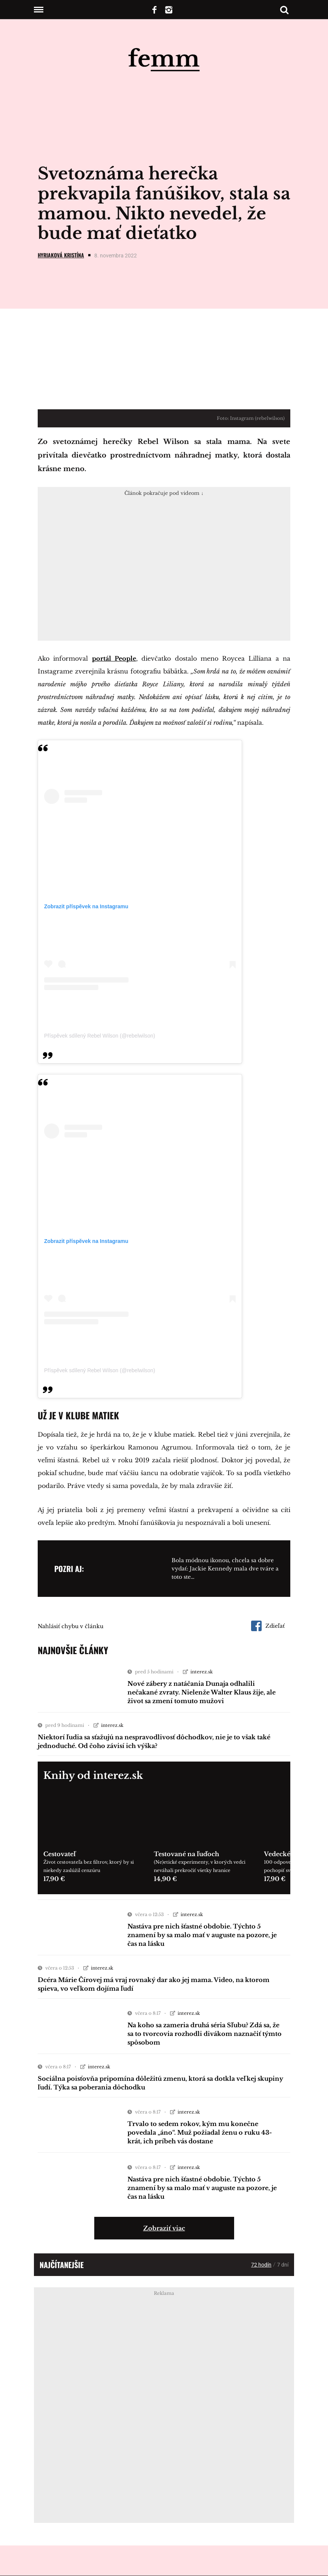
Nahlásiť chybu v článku (70, 1626)
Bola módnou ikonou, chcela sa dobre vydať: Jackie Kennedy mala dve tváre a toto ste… (225, 1568)
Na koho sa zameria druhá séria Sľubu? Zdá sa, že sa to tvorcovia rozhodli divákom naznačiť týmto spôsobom (204, 2033)
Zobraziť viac (164, 2228)
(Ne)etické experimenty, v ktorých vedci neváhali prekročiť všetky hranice (199, 1866)
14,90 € (165, 1879)
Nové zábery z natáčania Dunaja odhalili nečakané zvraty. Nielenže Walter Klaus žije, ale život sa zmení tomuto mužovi (201, 1692)
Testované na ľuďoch (186, 1854)
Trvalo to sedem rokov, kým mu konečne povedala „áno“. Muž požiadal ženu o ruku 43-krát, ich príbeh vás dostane (199, 2132)
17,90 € (54, 1879)
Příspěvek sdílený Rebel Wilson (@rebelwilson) (99, 1036)
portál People (114, 658)
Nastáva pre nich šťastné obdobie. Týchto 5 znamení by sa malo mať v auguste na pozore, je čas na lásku (202, 1934)
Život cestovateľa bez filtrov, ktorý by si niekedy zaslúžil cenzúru (88, 1866)
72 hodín (261, 2265)
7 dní (282, 2265)
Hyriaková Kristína (61, 255)
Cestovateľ (59, 1854)
